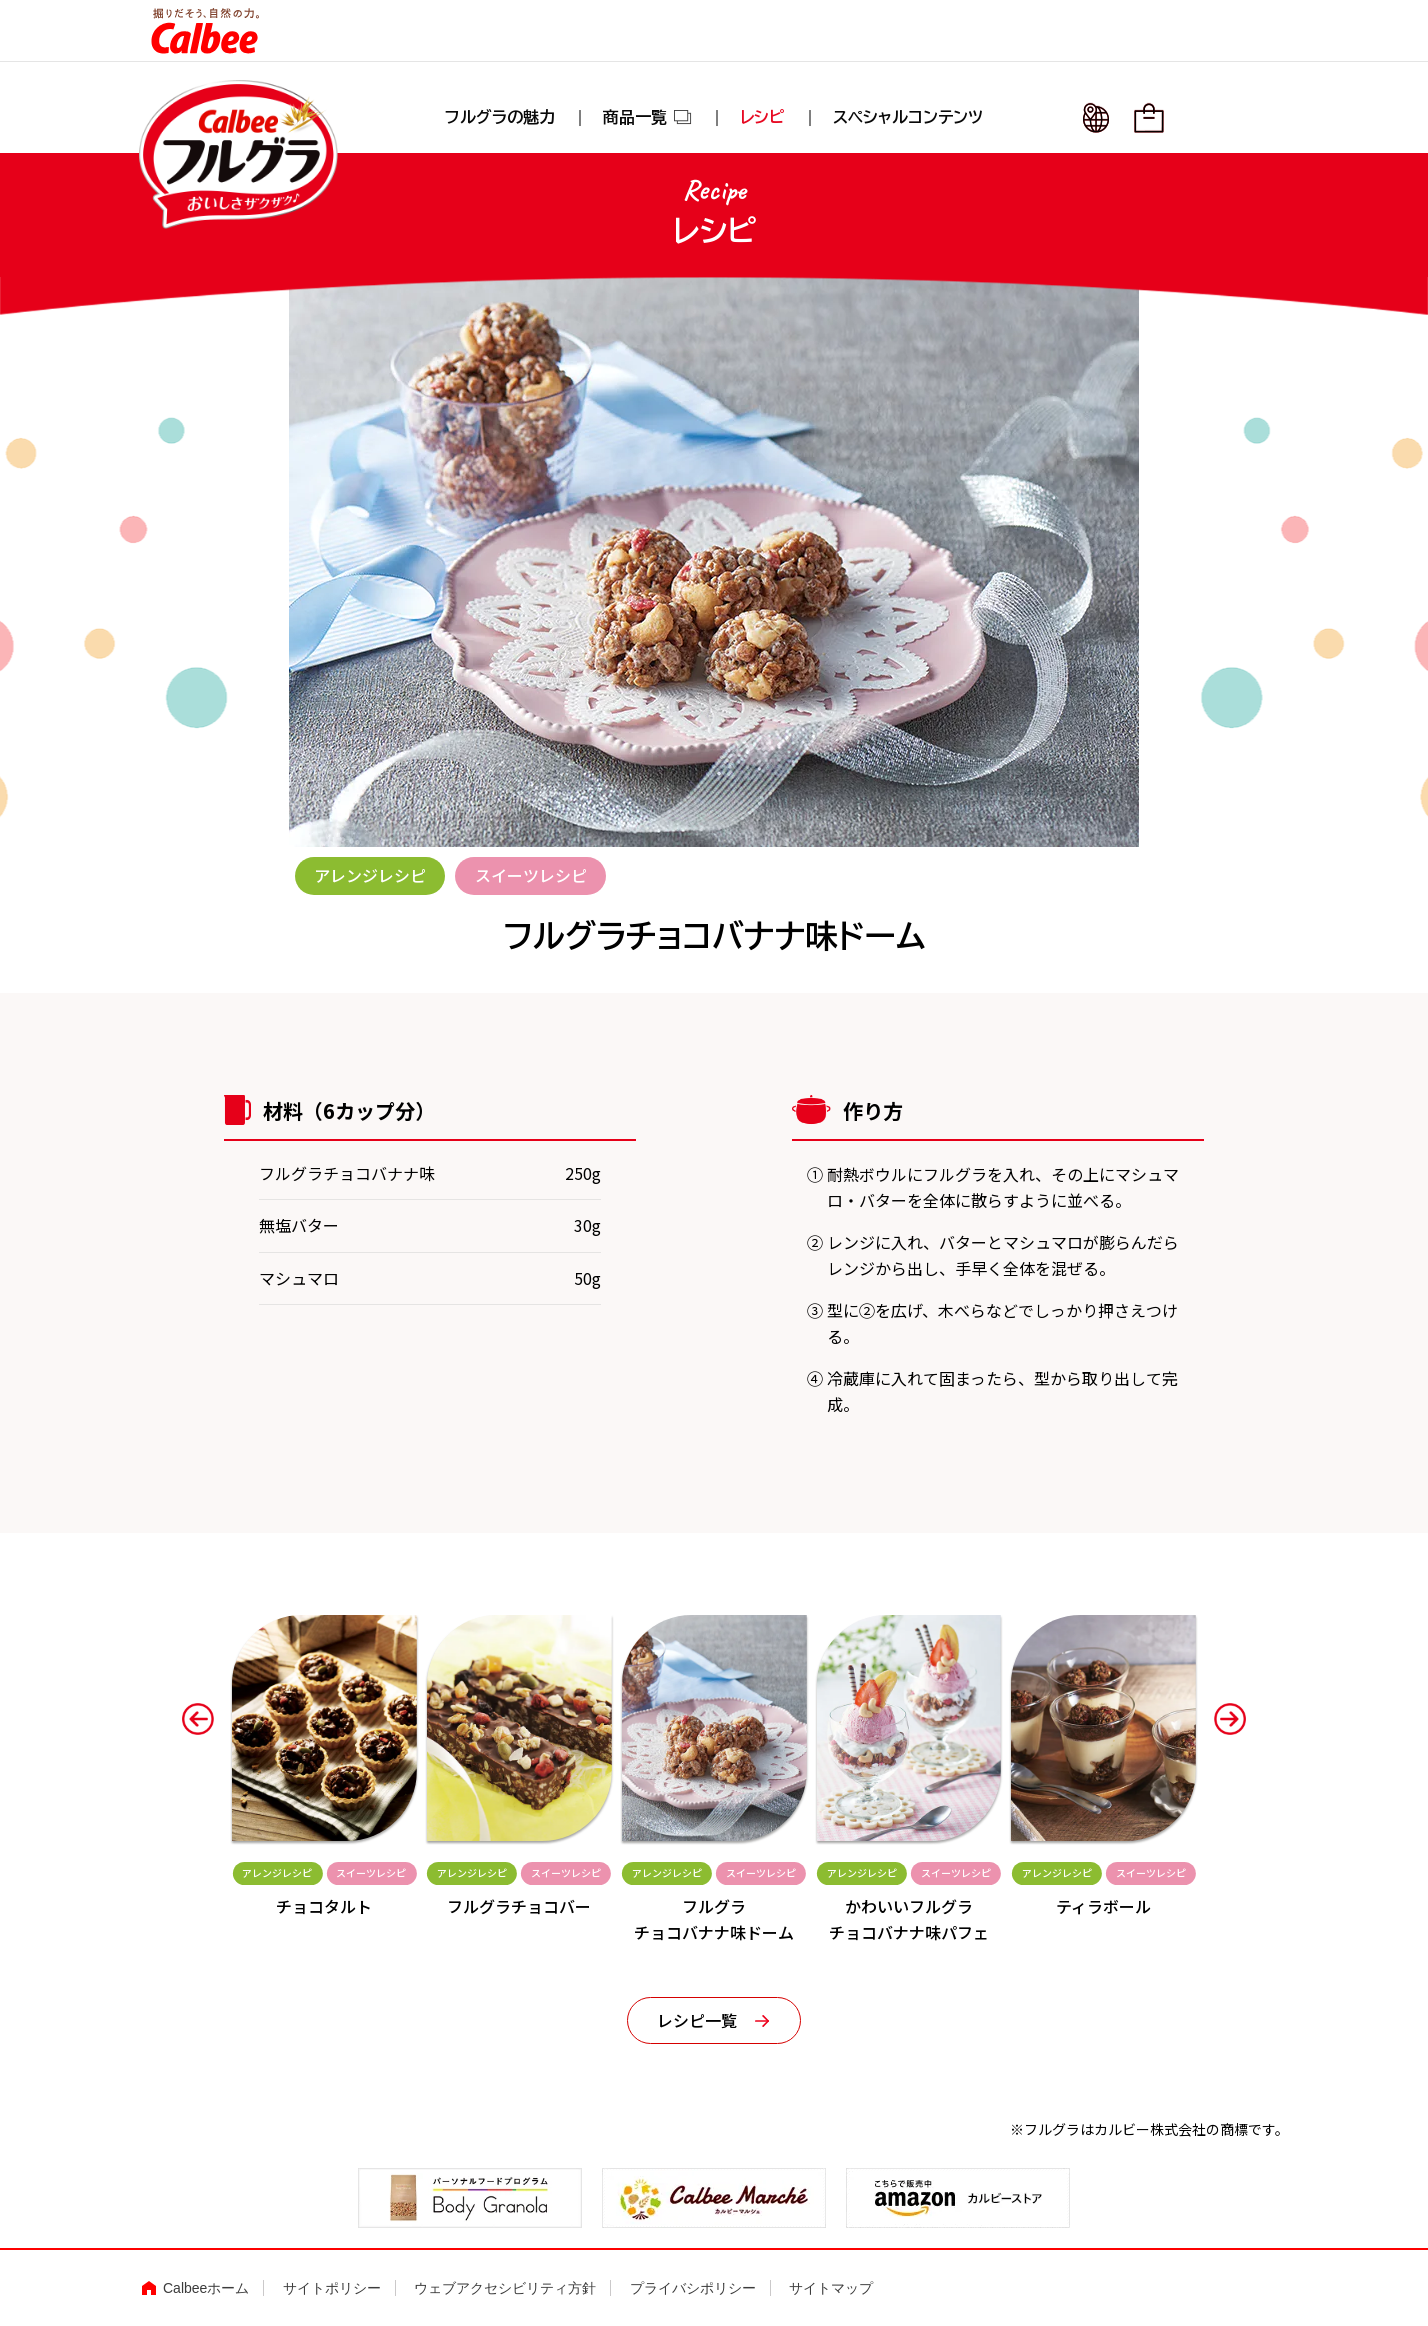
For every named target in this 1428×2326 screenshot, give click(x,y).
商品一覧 (648, 118)
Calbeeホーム (206, 2289)
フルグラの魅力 (500, 118)
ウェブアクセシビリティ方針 (505, 2289)
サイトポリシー (332, 2289)
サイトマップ (831, 2289)
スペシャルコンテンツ (908, 118)
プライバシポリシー (693, 2289)
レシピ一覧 (697, 2020)
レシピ (762, 118)
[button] (198, 1719)
